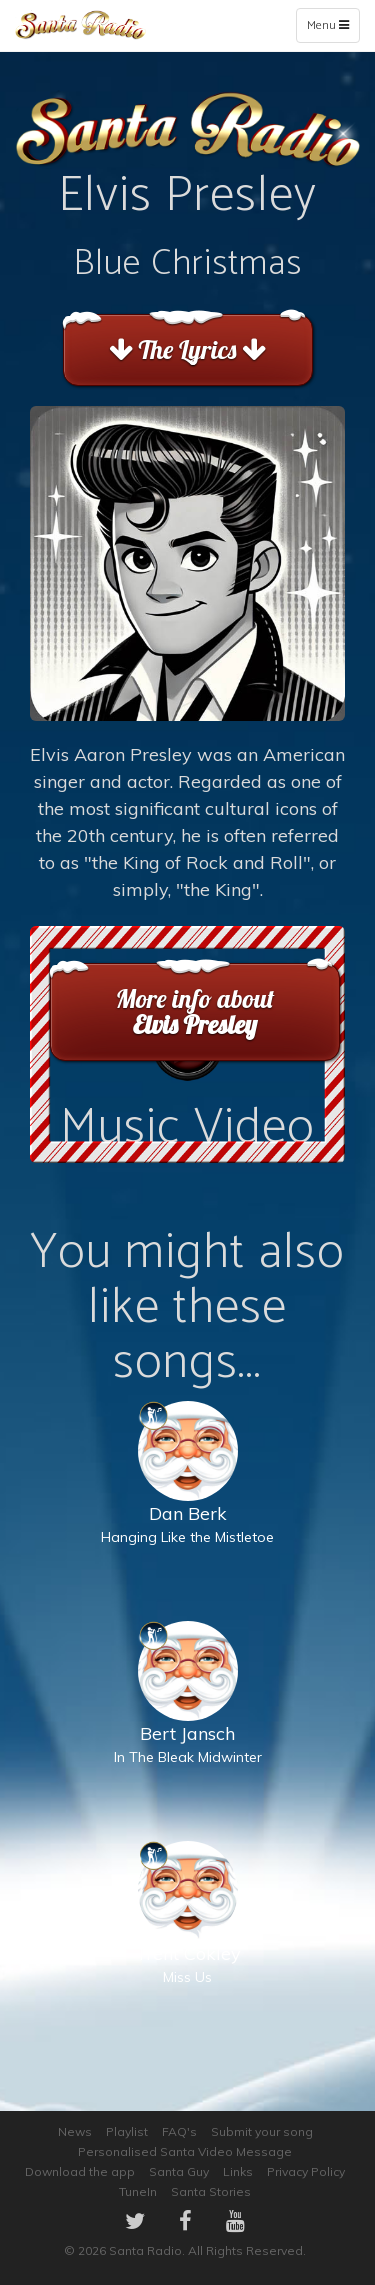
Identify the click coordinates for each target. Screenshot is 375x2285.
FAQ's (179, 2131)
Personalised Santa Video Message (185, 2151)
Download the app (80, 2171)
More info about (194, 1011)
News (75, 2131)
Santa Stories (211, 2191)
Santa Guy (179, 2171)
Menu (332, 29)
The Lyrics (187, 349)
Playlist (127, 2131)
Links (238, 2171)
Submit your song (262, 2131)
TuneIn (138, 2191)
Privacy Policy (306, 2171)
